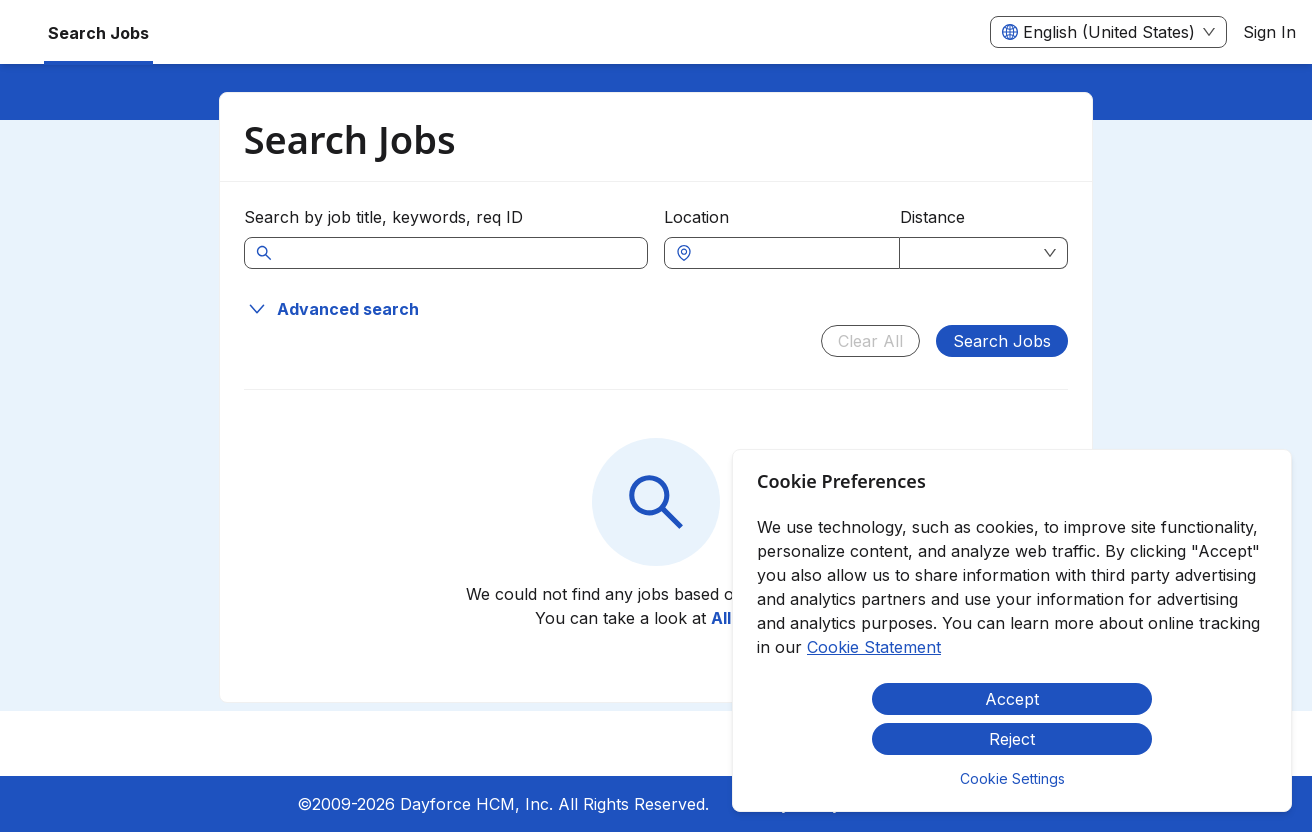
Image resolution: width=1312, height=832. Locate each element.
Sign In (1269, 32)
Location (696, 217)
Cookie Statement (874, 647)
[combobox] (792, 253)
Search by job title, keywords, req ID (383, 217)
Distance (932, 217)
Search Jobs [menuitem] (98, 33)
